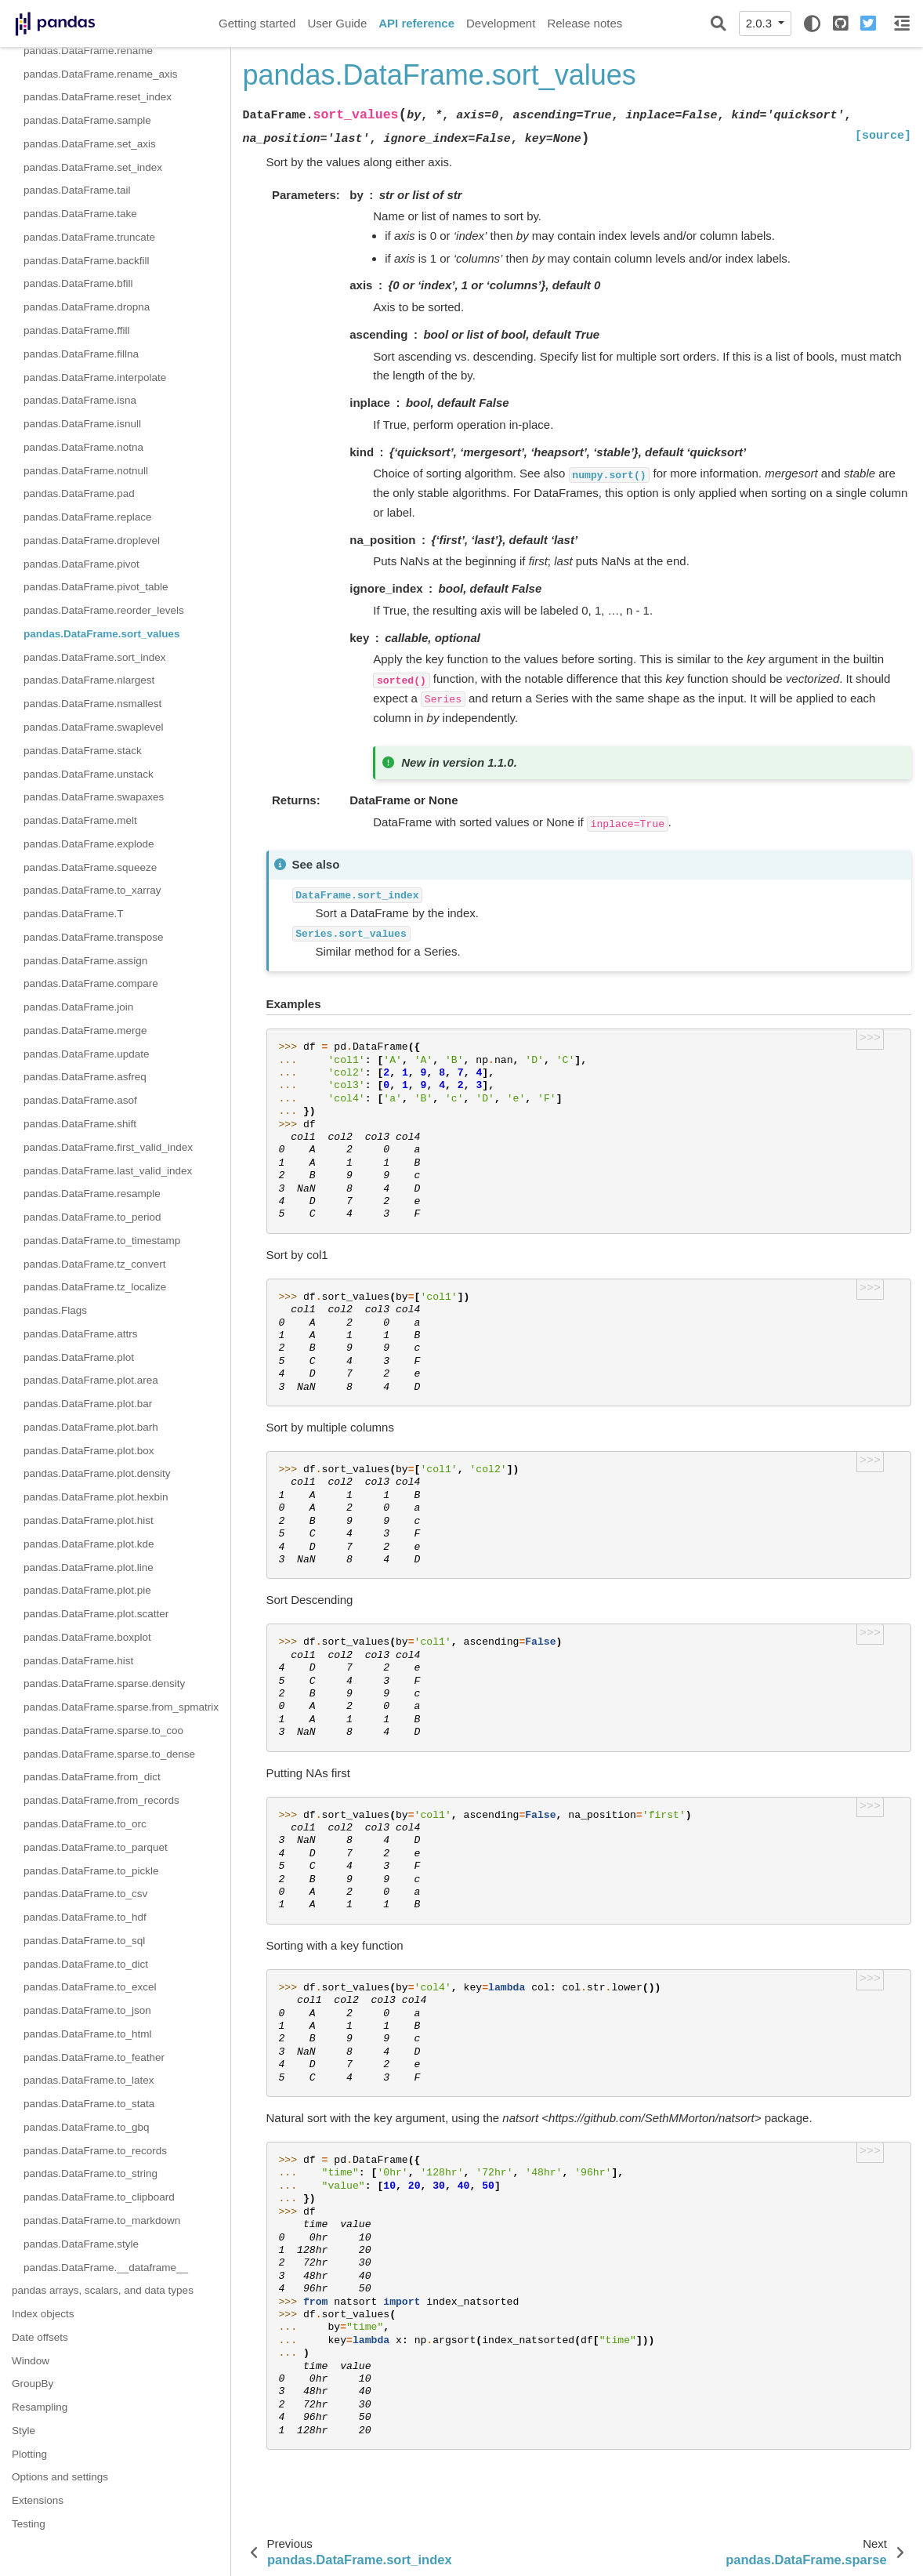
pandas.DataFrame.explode (89, 844)
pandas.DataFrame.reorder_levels (104, 610)
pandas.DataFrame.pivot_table (96, 587)
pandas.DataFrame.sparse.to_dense (109, 1754)
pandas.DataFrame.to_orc (85, 1824)
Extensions (37, 2500)
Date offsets (40, 2337)
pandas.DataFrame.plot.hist (89, 1520)
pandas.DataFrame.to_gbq (87, 2127)
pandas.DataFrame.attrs (81, 1334)
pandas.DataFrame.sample (87, 120)
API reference (416, 23)
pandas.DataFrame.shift (80, 1124)
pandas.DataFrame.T (74, 914)
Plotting (29, 2454)
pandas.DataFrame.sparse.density (104, 1683)
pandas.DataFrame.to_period (92, 1217)
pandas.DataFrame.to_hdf (85, 1917)
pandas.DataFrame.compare (91, 983)
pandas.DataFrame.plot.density (97, 1473)
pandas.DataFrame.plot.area (91, 1380)
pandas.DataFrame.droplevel (92, 540)
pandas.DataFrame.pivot (81, 564)
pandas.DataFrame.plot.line (89, 1567)
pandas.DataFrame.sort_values (102, 634)
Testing (28, 2524)
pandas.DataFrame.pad (79, 493)
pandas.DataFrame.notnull (86, 471)
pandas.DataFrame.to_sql (84, 1941)
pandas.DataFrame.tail (77, 190)
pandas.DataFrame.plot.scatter (96, 1614)
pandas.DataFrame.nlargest (89, 680)
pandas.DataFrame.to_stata (89, 2104)
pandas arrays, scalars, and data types (103, 2290)
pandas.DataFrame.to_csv (85, 1893)
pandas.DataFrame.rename (88, 50)
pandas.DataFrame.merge (85, 1030)
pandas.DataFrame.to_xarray (92, 890)
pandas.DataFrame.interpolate (95, 377)
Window (30, 2361)
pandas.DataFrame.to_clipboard (99, 2197)
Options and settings (60, 2477)
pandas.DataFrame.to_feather (94, 2057)
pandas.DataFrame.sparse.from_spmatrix (121, 1707)
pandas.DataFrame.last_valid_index (108, 1171)
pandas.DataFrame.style (81, 2244)
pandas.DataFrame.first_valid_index (108, 1147)
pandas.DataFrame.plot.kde (89, 1544)
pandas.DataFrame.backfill (87, 261)
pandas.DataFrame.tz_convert (95, 1264)
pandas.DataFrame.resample (92, 1193)
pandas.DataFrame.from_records (101, 1800)
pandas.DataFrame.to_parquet (96, 1847)
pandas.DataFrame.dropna (87, 307)
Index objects (43, 2314)
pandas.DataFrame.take (80, 214)
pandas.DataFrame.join (78, 1007)
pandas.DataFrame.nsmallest (92, 703)
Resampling (39, 2407)
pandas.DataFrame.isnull (82, 424)
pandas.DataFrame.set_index (93, 167)
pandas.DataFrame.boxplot (87, 1637)
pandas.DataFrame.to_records (95, 2151)
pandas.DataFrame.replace (88, 517)
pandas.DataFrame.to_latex (89, 2080)
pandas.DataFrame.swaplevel (94, 727)
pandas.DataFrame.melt (80, 820)
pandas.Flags (55, 1310)
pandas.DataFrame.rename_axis (101, 74)
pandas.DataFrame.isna (80, 400)
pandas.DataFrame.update (87, 1054)
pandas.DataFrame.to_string (90, 2173)
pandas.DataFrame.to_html (88, 2034)
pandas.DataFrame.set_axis (90, 144)
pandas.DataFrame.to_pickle (91, 1871)
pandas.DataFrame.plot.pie (87, 1590)
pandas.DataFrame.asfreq (85, 1077)
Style (23, 2430)
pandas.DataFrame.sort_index (95, 657)
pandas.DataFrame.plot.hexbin (96, 1497)
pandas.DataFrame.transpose (94, 937)
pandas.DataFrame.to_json (87, 2010)
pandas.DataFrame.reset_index (98, 97)
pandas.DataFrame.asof (80, 1100)
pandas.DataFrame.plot (79, 1357)
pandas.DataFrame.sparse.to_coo (103, 1730)
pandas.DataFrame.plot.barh (91, 1427)
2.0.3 (761, 23)
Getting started (257, 23)
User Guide (337, 23)
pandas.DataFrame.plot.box (89, 1451)
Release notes (584, 23)
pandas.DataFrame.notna (83, 447)
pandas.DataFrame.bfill (78, 283)
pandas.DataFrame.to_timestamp (102, 1240)
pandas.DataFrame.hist (78, 1661)
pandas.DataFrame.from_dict (92, 1777)
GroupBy (32, 2383)
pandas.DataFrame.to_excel (90, 1987)
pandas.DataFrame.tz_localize (95, 1287)
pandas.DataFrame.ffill (77, 330)
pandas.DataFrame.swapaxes (94, 797)
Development (500, 23)
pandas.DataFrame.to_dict (86, 1964)
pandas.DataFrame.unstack (89, 774)
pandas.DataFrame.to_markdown (102, 2220)
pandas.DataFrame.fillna (81, 354)
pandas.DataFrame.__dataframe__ (106, 2267)
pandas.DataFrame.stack (83, 750)
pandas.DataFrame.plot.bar (88, 1404)
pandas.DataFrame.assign (85, 961)
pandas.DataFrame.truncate (89, 237)
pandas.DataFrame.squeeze (90, 867)
